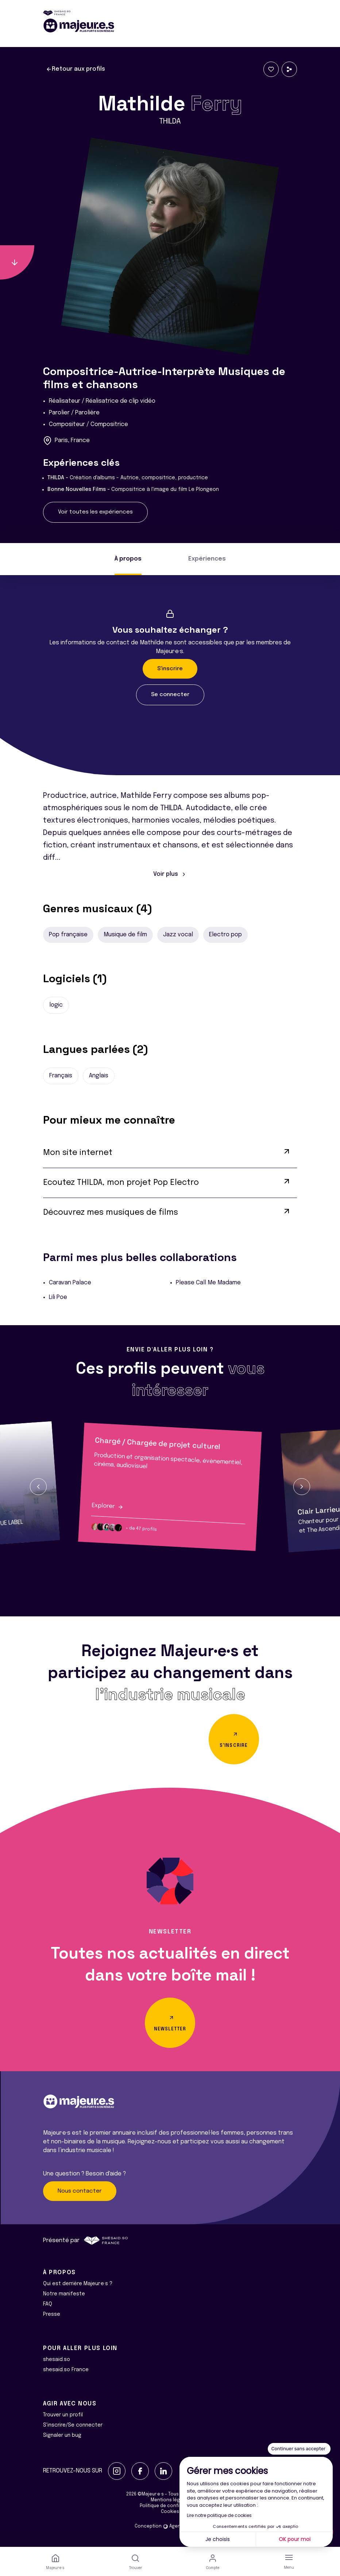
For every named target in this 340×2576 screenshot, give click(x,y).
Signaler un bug (62, 2435)
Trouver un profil (63, 2414)
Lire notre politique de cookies (219, 2515)
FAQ (47, 2304)
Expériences (207, 559)
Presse (51, 2314)
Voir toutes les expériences (95, 512)
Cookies (170, 2512)
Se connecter (170, 695)
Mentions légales (170, 2500)
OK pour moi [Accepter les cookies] (294, 2539)
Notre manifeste (64, 2293)
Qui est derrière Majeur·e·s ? (77, 2283)
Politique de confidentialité (170, 2506)
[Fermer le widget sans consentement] (299, 2449)
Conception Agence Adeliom (170, 2526)
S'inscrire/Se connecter (73, 2425)
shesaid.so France (66, 2369)
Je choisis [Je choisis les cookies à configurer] (217, 2539)
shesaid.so (56, 2359)
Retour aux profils (75, 69)
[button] (38, 1486)
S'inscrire (170, 669)
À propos (128, 559)
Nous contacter (80, 2191)
